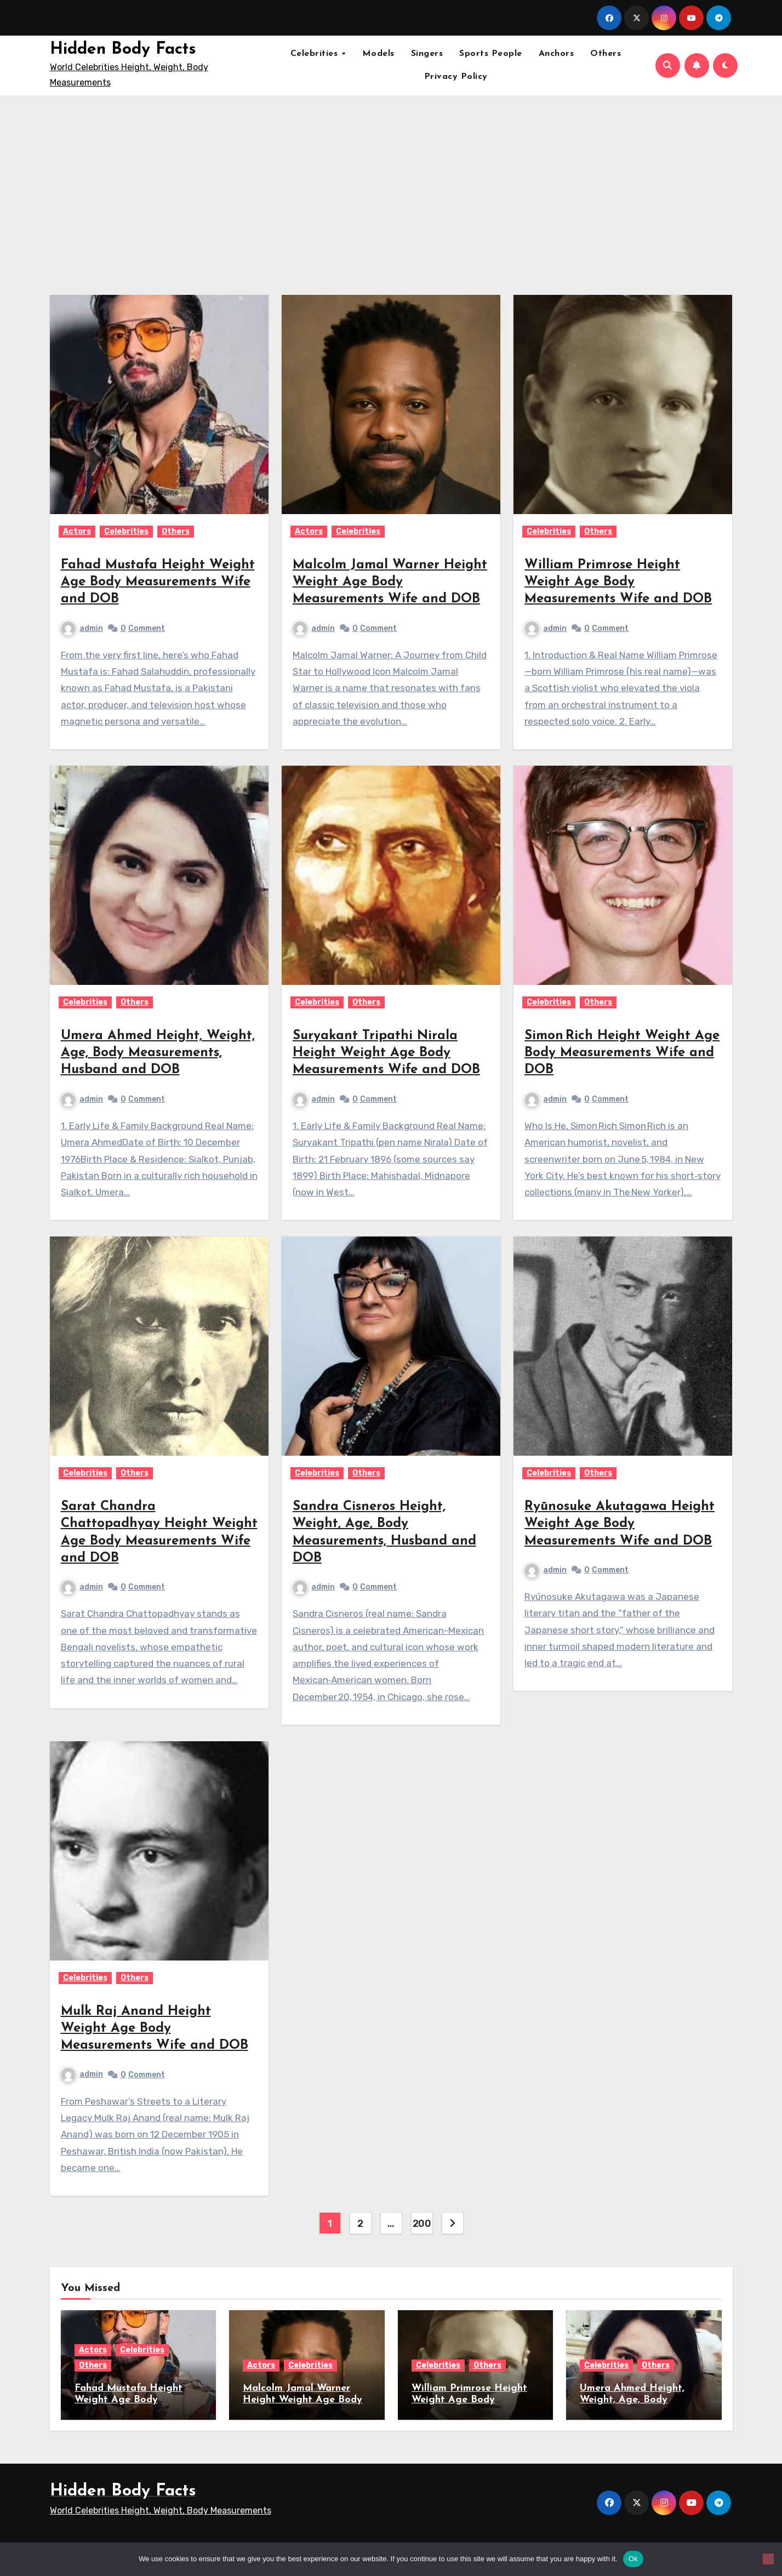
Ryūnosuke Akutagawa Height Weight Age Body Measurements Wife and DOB (619, 1523)
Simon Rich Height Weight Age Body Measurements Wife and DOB (622, 1052)
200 (422, 2224)
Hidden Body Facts (123, 49)
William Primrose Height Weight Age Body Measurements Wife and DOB (618, 582)
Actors (77, 531)
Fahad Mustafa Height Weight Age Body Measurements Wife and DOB (158, 582)
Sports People (490, 53)
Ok (633, 2559)
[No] (768, 2559)
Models (378, 53)
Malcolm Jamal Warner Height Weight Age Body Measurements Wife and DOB (390, 582)
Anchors (556, 53)
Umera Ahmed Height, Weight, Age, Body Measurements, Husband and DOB (158, 1052)
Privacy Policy (456, 76)
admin (82, 628)
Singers (427, 53)
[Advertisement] (391, 188)
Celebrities (315, 53)
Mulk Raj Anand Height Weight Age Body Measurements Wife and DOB (154, 2028)
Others (605, 53)
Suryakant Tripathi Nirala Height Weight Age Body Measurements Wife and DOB (386, 1052)
